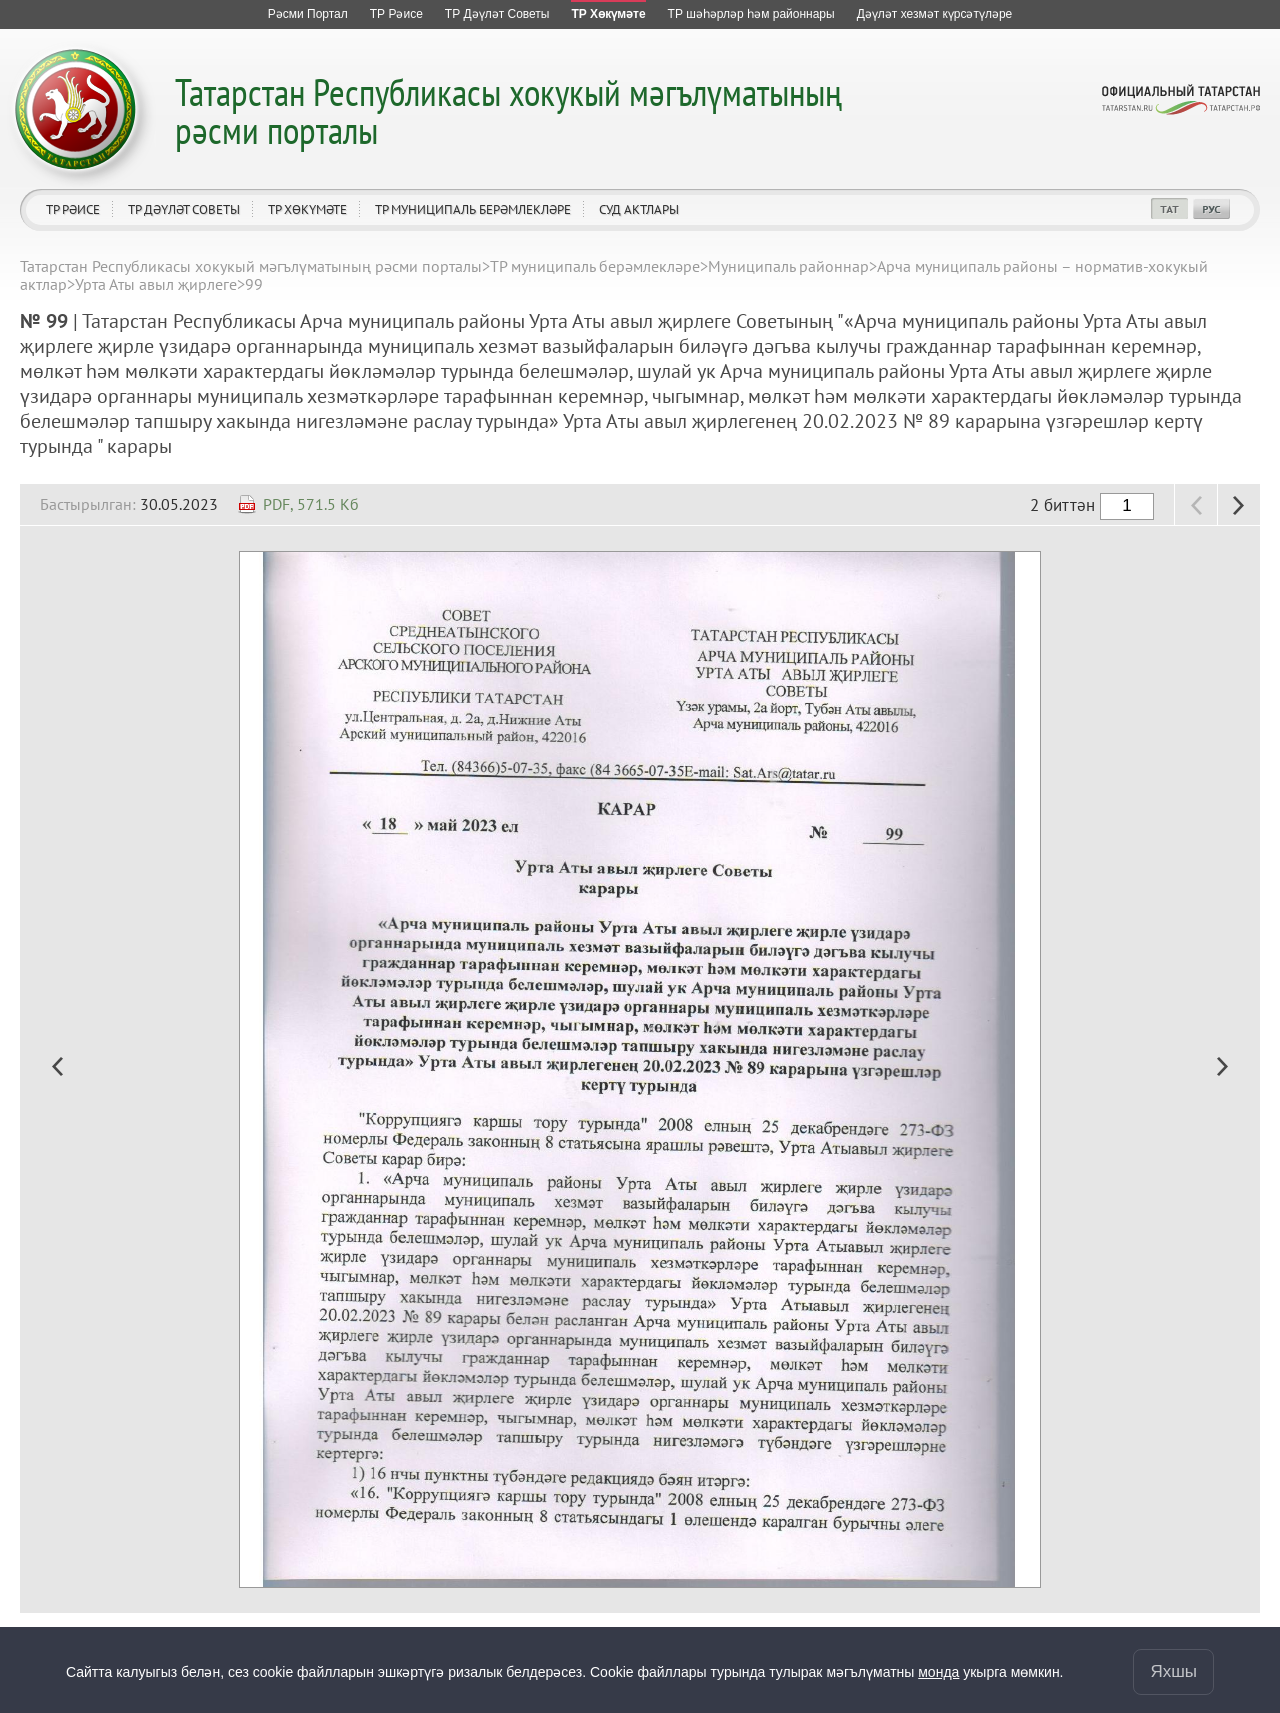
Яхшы (1173, 1671)
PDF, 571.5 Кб (311, 504)
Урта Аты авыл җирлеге (156, 284)
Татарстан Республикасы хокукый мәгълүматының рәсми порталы (508, 110)
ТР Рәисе (73, 209)
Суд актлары (639, 209)
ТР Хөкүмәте (307, 209)
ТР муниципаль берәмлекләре (473, 209)
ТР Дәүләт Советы (184, 209)
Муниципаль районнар (788, 266)
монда (938, 1672)
